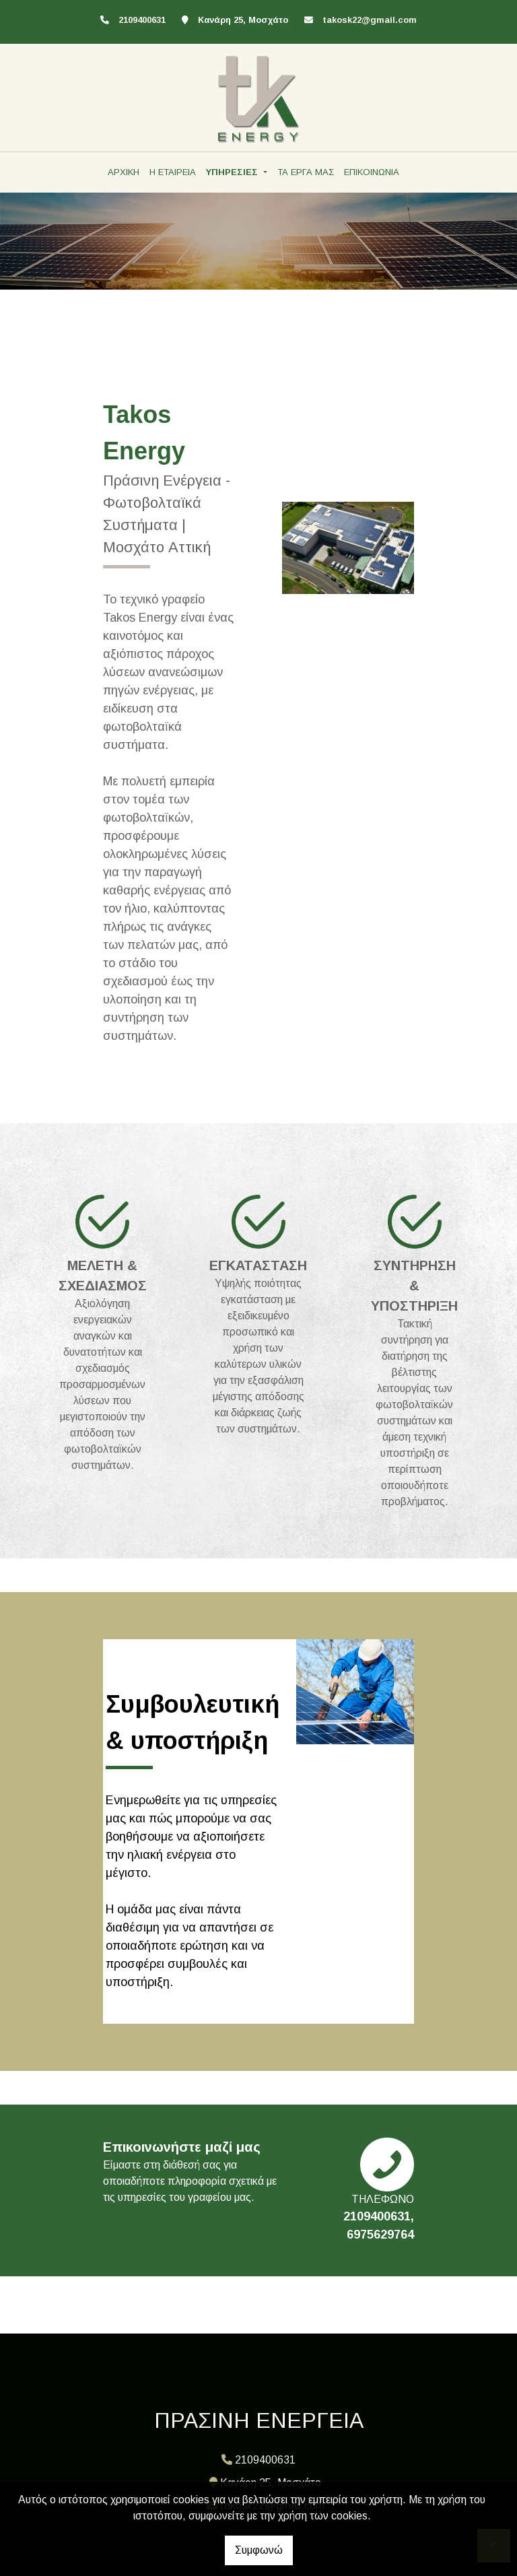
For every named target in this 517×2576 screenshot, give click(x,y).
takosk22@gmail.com (369, 20)
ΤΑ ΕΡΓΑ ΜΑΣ (305, 172)
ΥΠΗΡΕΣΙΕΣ (233, 172)
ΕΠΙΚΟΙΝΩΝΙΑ (371, 172)
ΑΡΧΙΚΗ (123, 172)
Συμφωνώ (259, 2550)
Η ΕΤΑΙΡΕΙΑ (172, 172)
